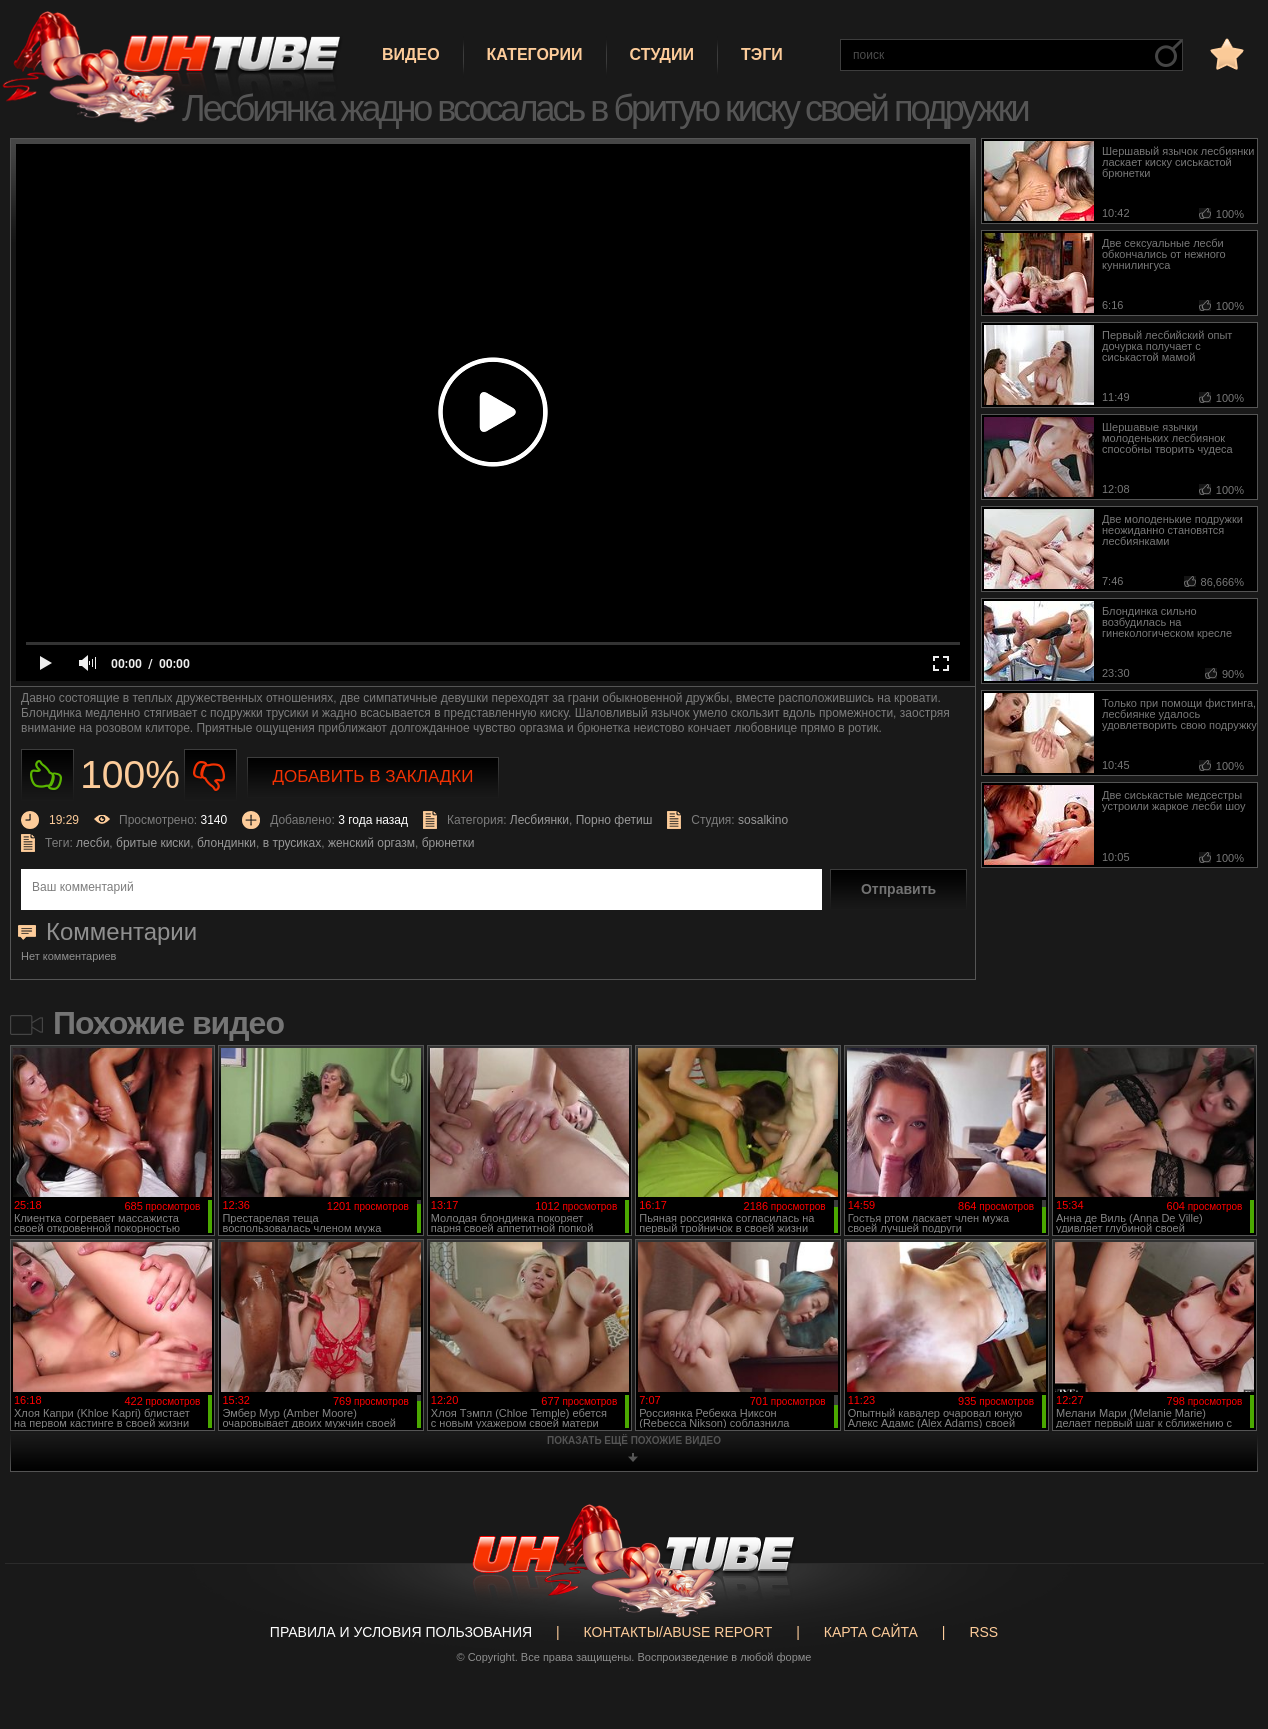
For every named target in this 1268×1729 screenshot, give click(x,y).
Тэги (762, 54)
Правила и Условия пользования (401, 1632)
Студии (662, 54)
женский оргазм (371, 843)
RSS (983, 1632)
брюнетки (448, 843)
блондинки (226, 843)
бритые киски (153, 843)
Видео (411, 54)
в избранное (1225, 53)
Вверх (1223, 1628)
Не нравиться (210, 775)
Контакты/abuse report (678, 1632)
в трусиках (292, 843)
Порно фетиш (614, 820)
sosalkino (763, 820)
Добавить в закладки (373, 776)
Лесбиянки (539, 820)
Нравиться (47, 775)
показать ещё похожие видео (634, 1440)
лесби (92, 843)
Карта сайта (871, 1632)
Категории (535, 54)
